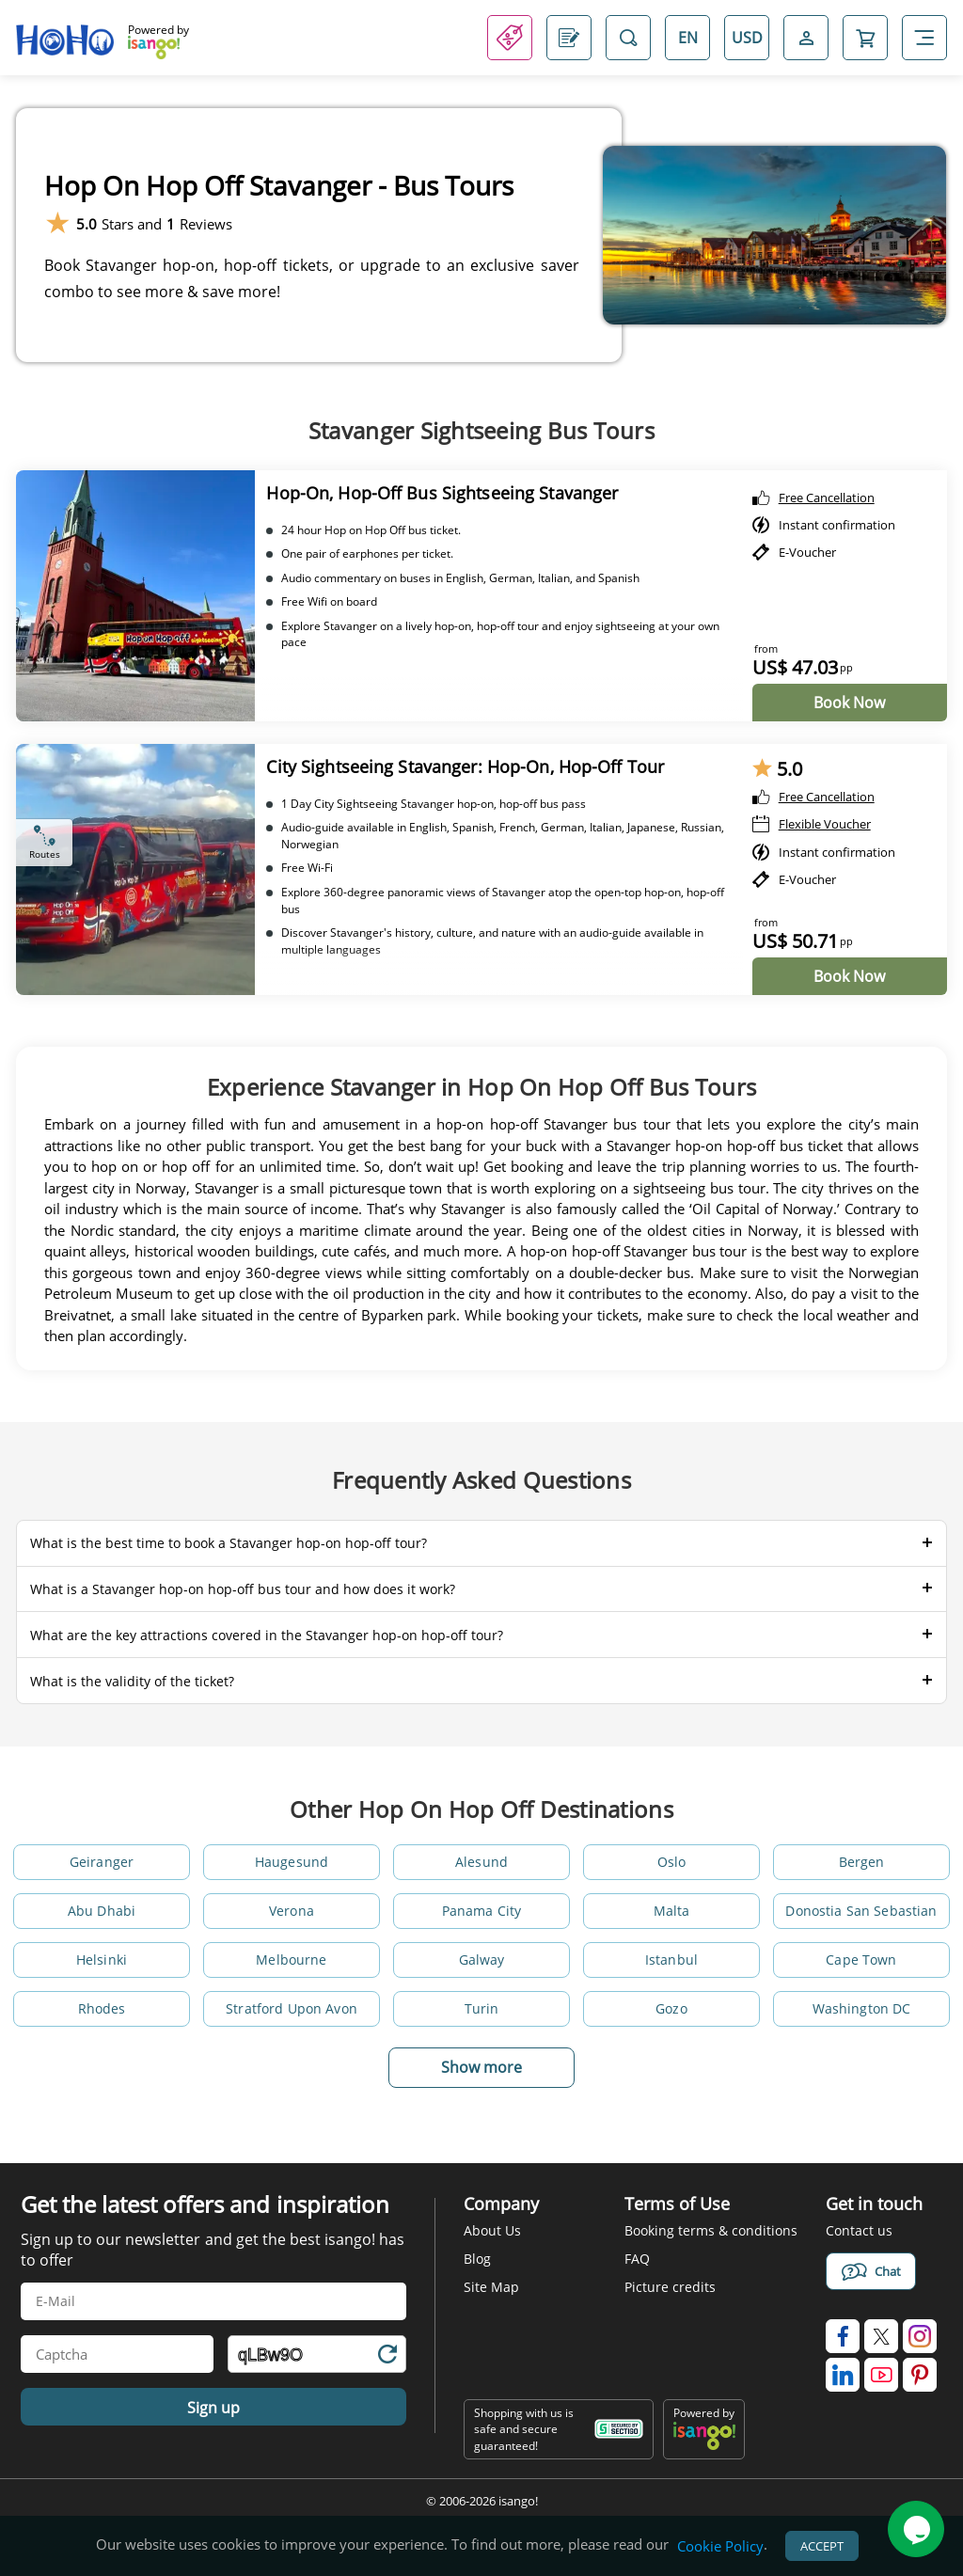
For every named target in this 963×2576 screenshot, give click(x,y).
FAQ (637, 2259)
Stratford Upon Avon (291, 2008)
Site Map (491, 2287)
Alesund (481, 1862)
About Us (492, 2230)
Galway (482, 1959)
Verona (291, 1911)
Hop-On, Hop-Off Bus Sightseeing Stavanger (442, 493)
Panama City (482, 1911)
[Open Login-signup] (806, 37)
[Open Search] (628, 37)
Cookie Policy (720, 2545)
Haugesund (291, 1862)
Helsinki (101, 1959)
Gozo (671, 2008)
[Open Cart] (865, 37)
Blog (477, 2259)
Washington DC (862, 2008)
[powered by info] (704, 2446)
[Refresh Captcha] (386, 2357)
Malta (672, 1911)
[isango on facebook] (843, 2336)
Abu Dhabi (101, 1911)
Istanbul (671, 1959)
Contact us (859, 2230)
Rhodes (102, 2008)
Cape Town (861, 1959)
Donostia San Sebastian (861, 1911)
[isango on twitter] (881, 2336)
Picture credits (670, 2287)
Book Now (849, 702)
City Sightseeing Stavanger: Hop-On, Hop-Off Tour (465, 766)
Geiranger (102, 1862)
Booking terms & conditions (710, 2230)
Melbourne (291, 1959)
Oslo (672, 1862)
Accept (822, 2545)
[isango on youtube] (881, 2375)
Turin (482, 2008)
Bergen (862, 1862)
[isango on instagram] (920, 2336)
